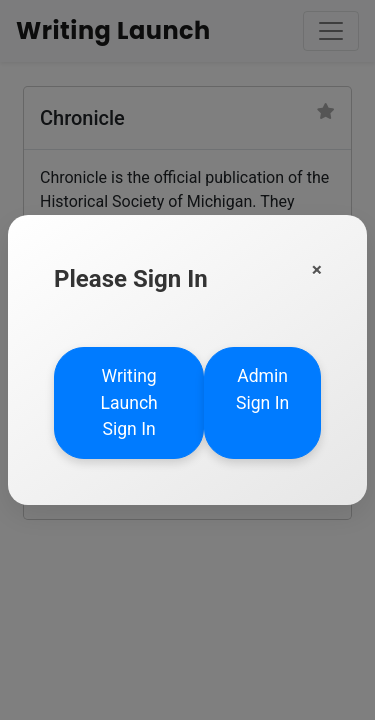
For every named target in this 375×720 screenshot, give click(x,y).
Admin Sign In (262, 389)
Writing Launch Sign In (128, 402)
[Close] (317, 269)
